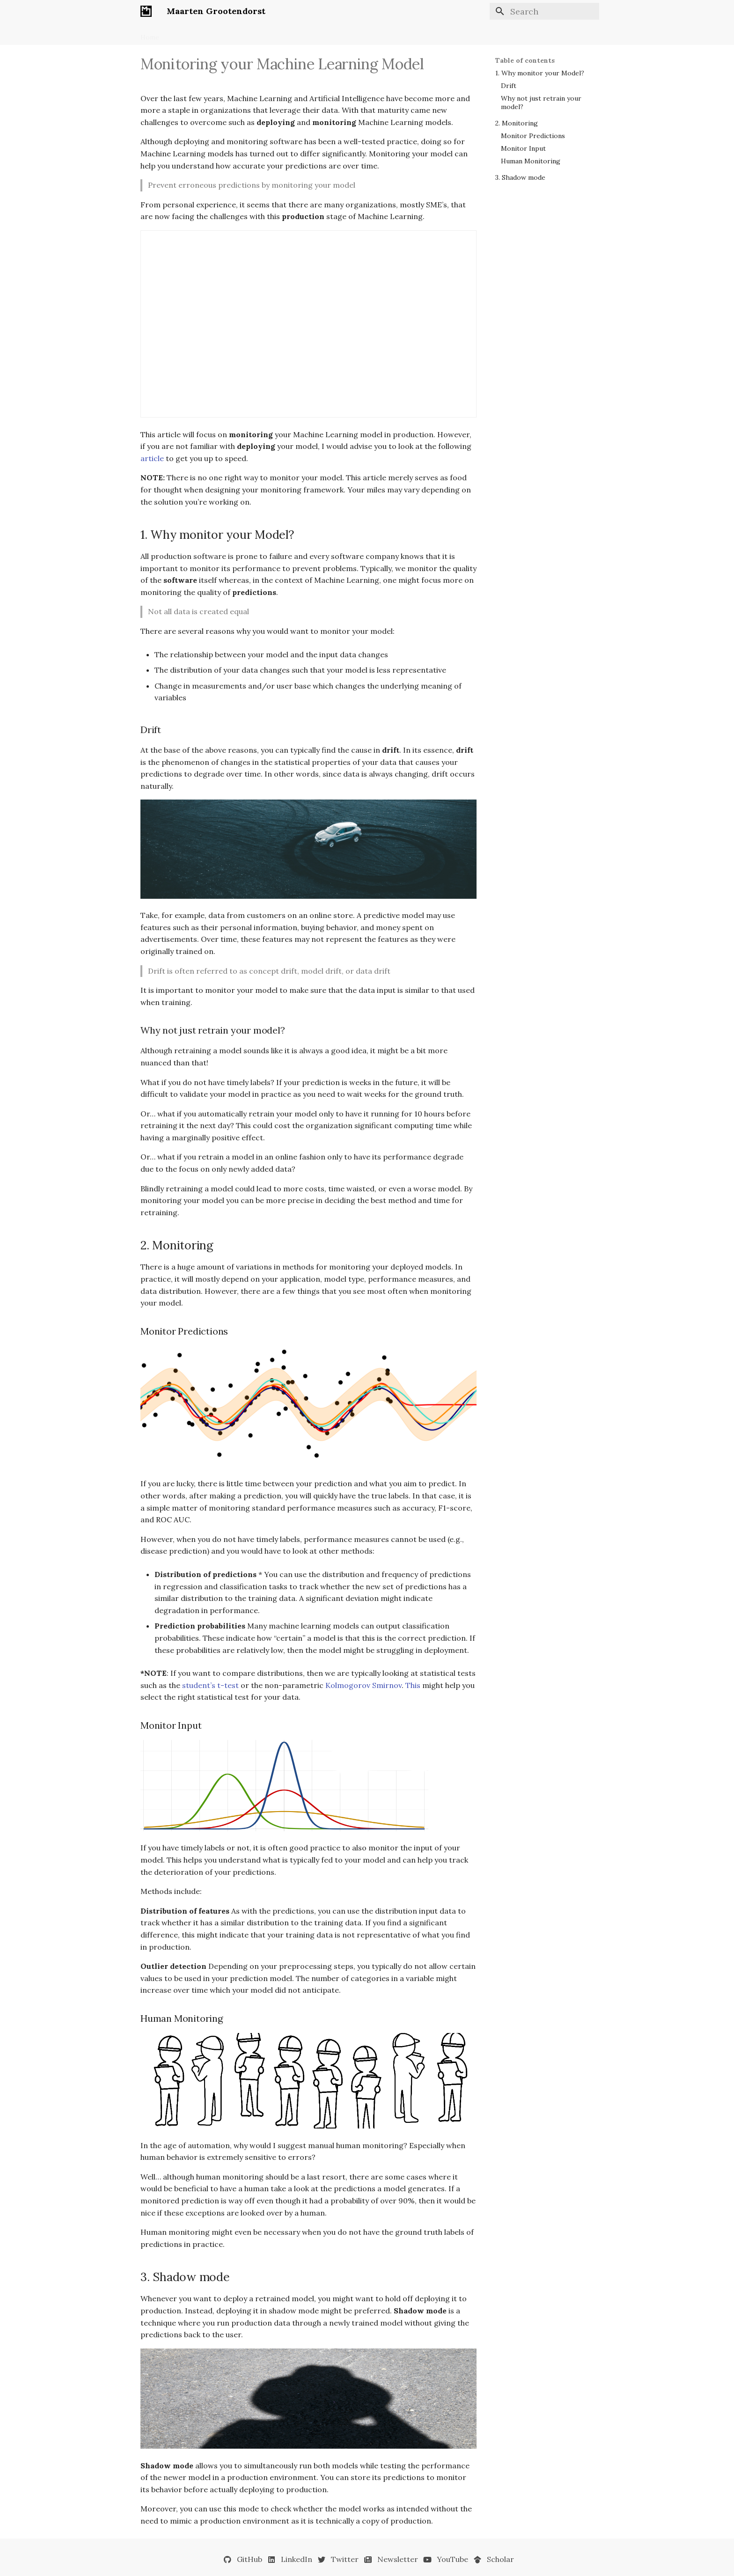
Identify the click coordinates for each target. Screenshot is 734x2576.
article (152, 458)
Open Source (268, 34)
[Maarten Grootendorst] (146, 11)
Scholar (500, 2559)
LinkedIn (296, 2559)
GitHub (249, 2559)
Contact (340, 34)
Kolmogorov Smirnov (363, 1685)
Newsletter (219, 34)
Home (149, 34)
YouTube (452, 2559)
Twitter (345, 2559)
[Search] (544, 11)
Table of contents (525, 60)
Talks (308, 34)
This (412, 1685)
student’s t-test (210, 1685)
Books (180, 34)
